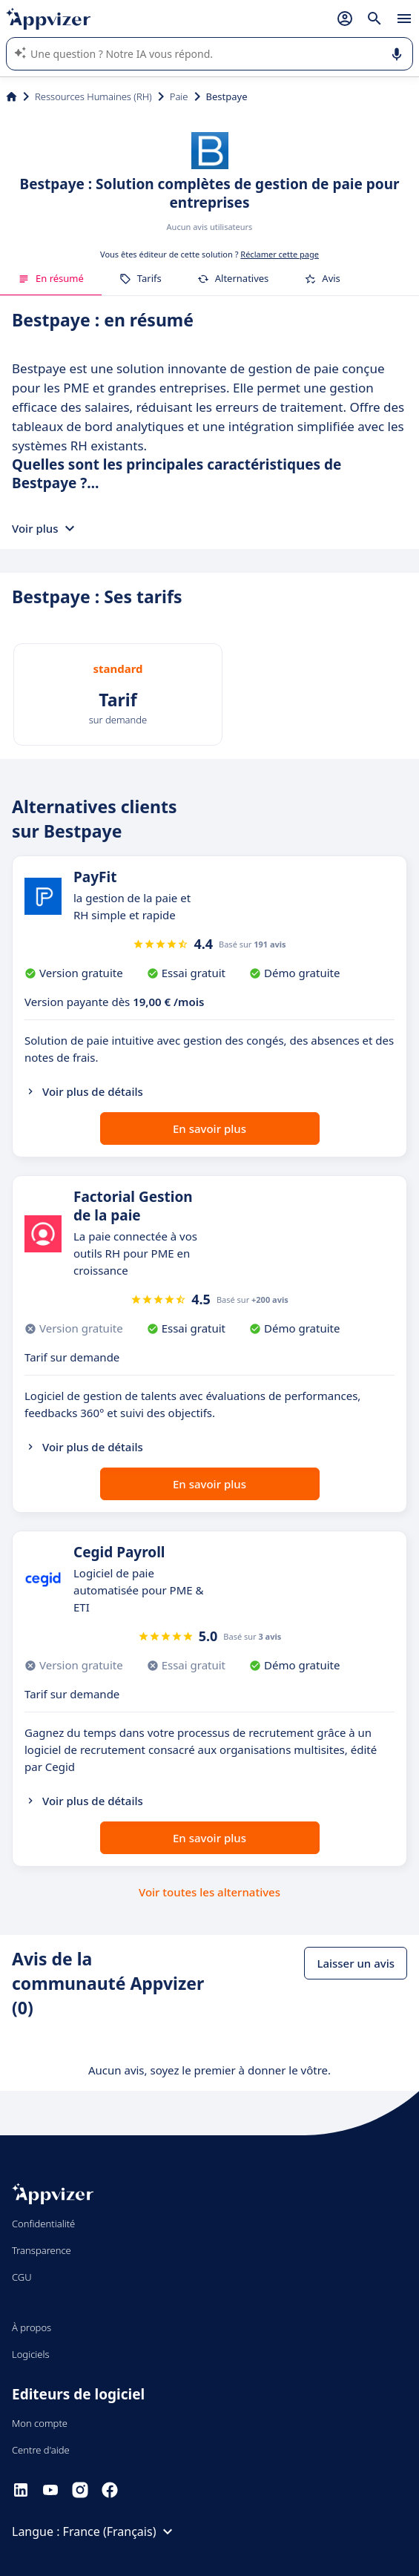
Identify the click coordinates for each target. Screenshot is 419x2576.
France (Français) (120, 2531)
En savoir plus (209, 1128)
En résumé (51, 278)
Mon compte (39, 2423)
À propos (31, 2327)
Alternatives (233, 278)
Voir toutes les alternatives (209, 1892)
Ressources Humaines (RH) (93, 96)
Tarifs (140, 278)
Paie (179, 96)
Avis (322, 278)
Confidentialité (43, 2223)
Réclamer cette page (279, 254)
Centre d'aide (41, 2450)
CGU (22, 2277)
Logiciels (31, 2354)
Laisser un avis (356, 1963)
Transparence (41, 2250)
